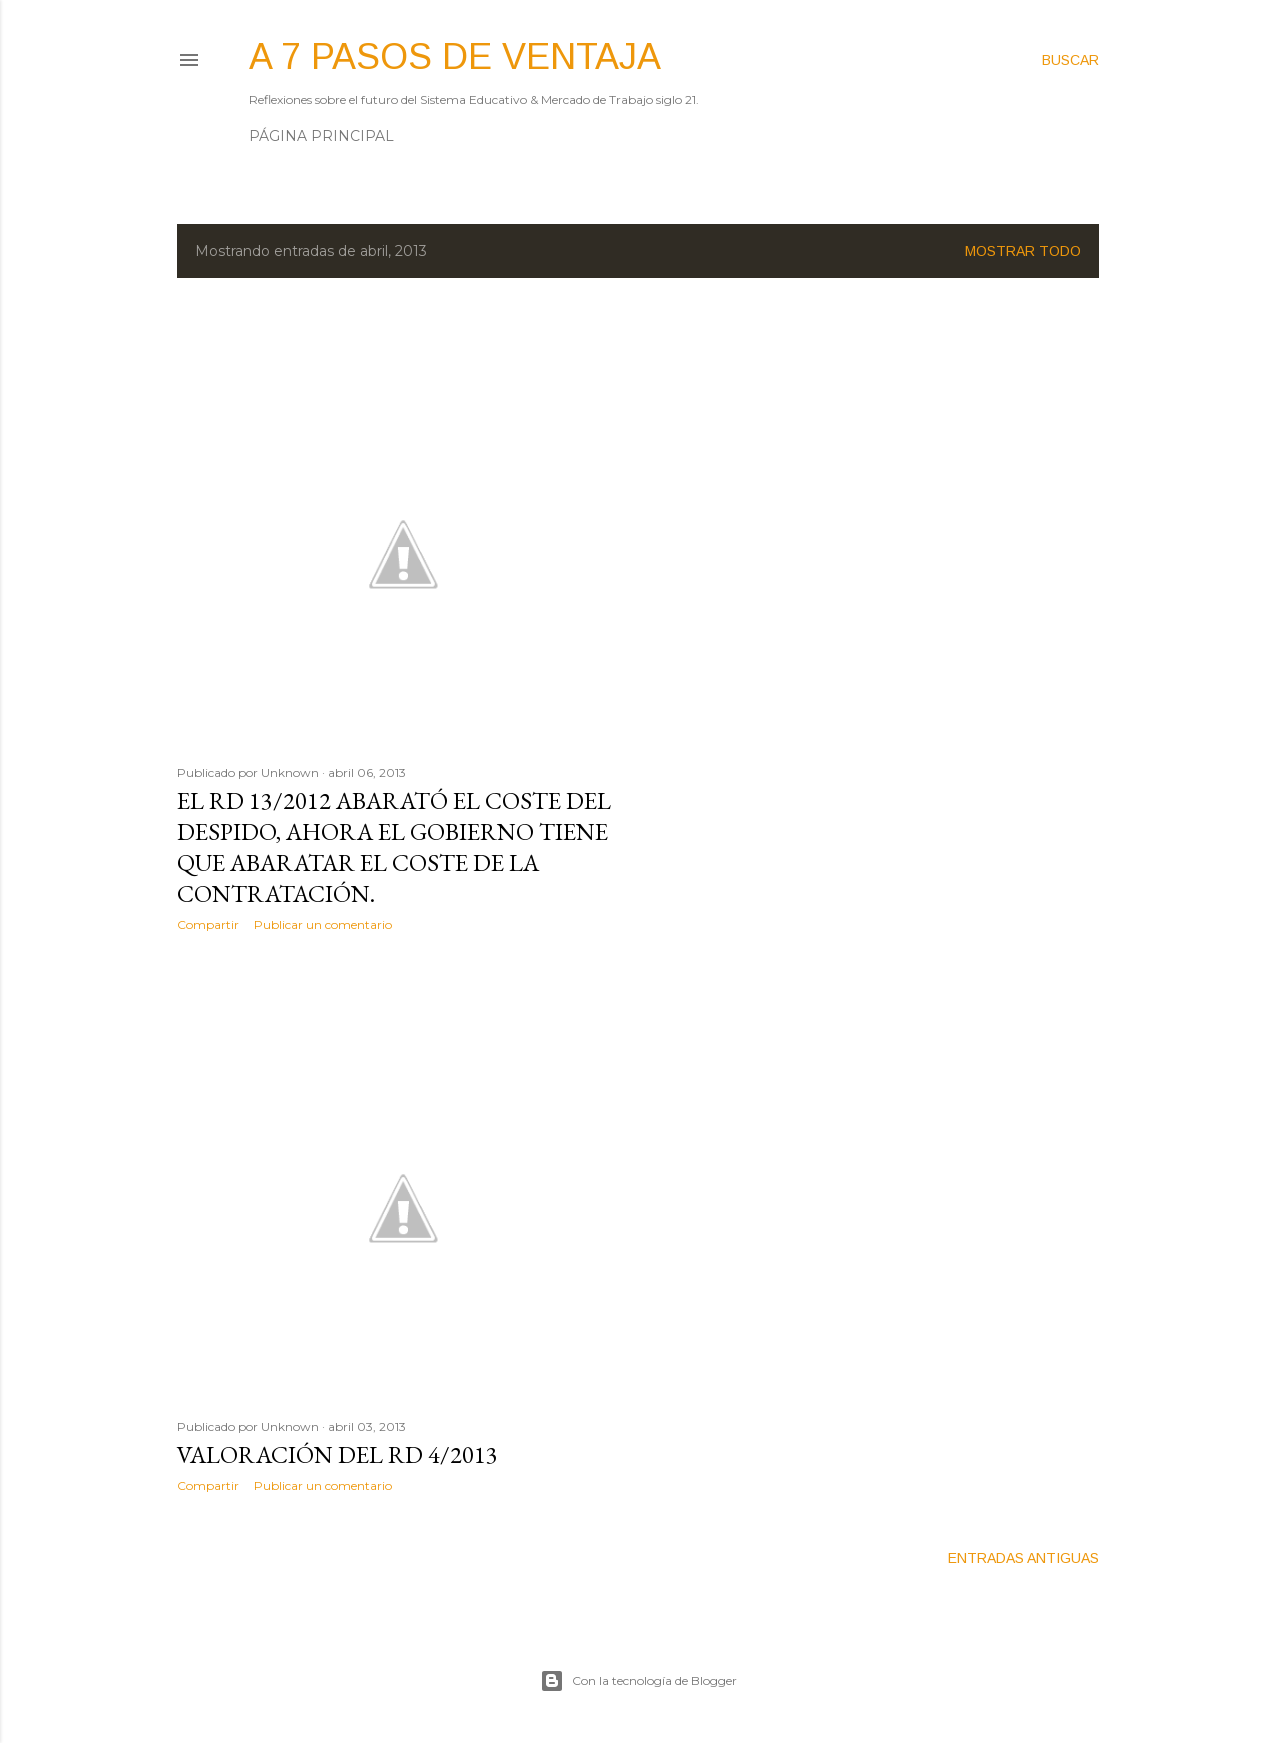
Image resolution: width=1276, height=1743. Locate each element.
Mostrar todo (1023, 251)
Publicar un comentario (323, 924)
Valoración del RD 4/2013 (337, 1454)
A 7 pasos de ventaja (455, 56)
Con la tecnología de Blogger (638, 1681)
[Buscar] (1070, 60)
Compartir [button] (208, 924)
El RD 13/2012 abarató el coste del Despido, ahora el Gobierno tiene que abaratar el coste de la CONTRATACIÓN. (394, 847)
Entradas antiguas (1023, 1558)
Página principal (321, 136)
